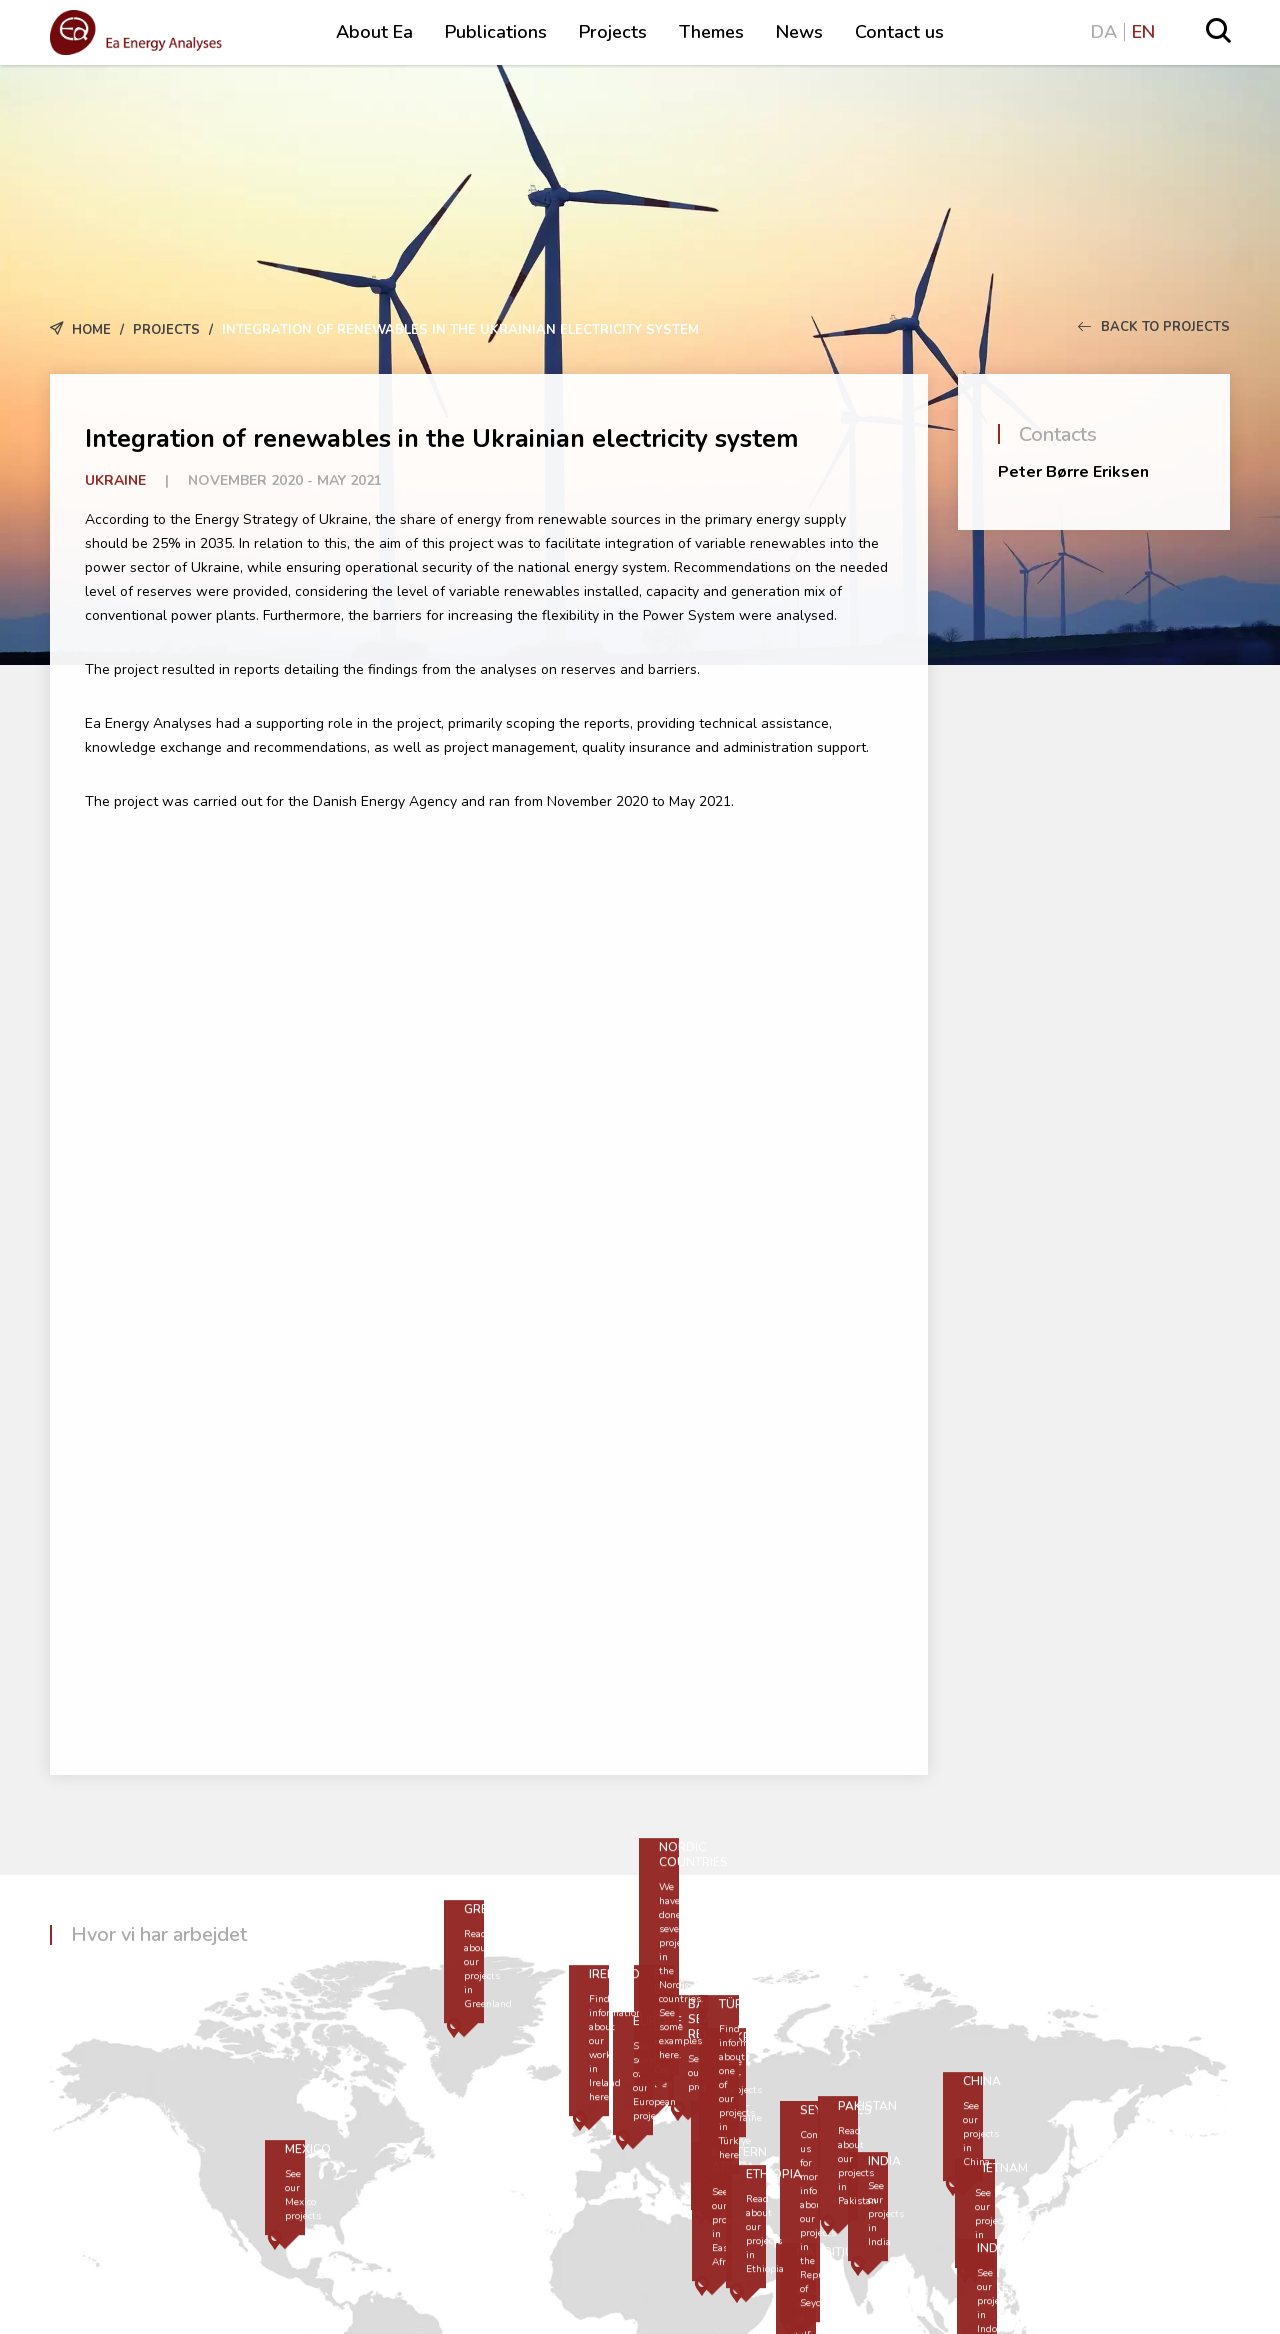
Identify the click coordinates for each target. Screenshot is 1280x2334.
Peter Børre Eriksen (1073, 472)
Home (91, 330)
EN (1143, 32)
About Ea (374, 32)
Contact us (899, 32)
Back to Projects (1154, 327)
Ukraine (115, 480)
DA (1104, 32)
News (799, 32)
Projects (613, 32)
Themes (711, 32)
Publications (496, 32)
